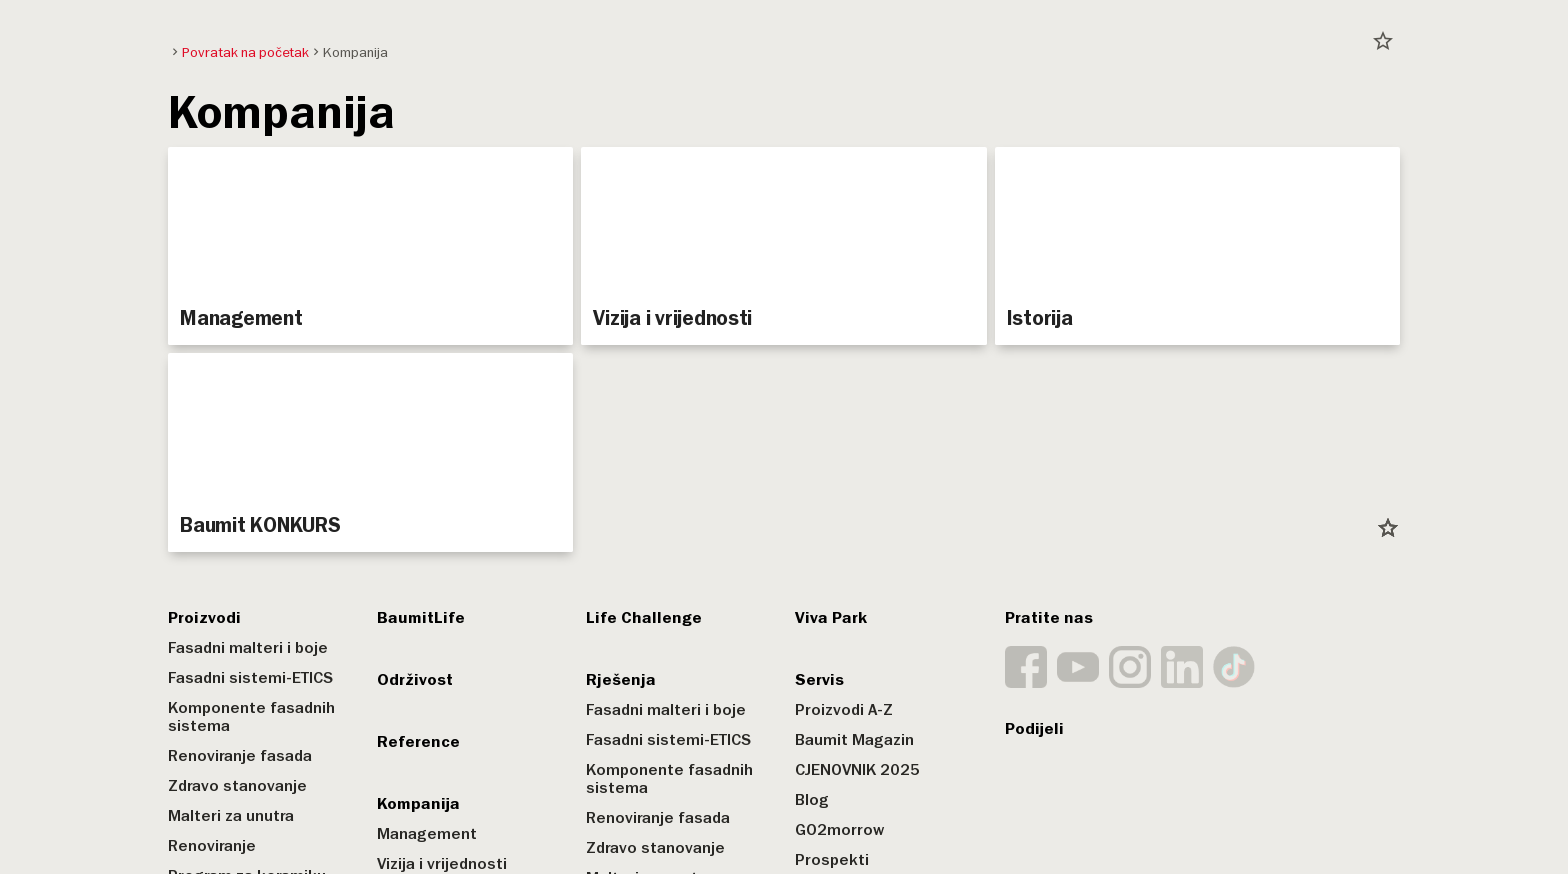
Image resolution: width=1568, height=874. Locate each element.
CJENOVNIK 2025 (857, 770)
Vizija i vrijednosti (442, 864)
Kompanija (418, 804)
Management (427, 834)
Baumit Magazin (854, 740)
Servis (819, 680)
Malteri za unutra (231, 816)
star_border (1383, 41)
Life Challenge (644, 618)
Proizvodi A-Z (844, 710)
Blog (812, 800)
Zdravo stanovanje (237, 786)
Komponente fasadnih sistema (251, 717)
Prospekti (832, 860)
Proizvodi (204, 618)
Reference (418, 742)
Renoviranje (212, 846)
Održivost (415, 680)
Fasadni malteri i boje (248, 648)
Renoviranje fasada (240, 756)
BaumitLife (421, 618)
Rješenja (621, 680)
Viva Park (831, 618)
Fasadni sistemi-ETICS (250, 678)
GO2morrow (839, 830)
